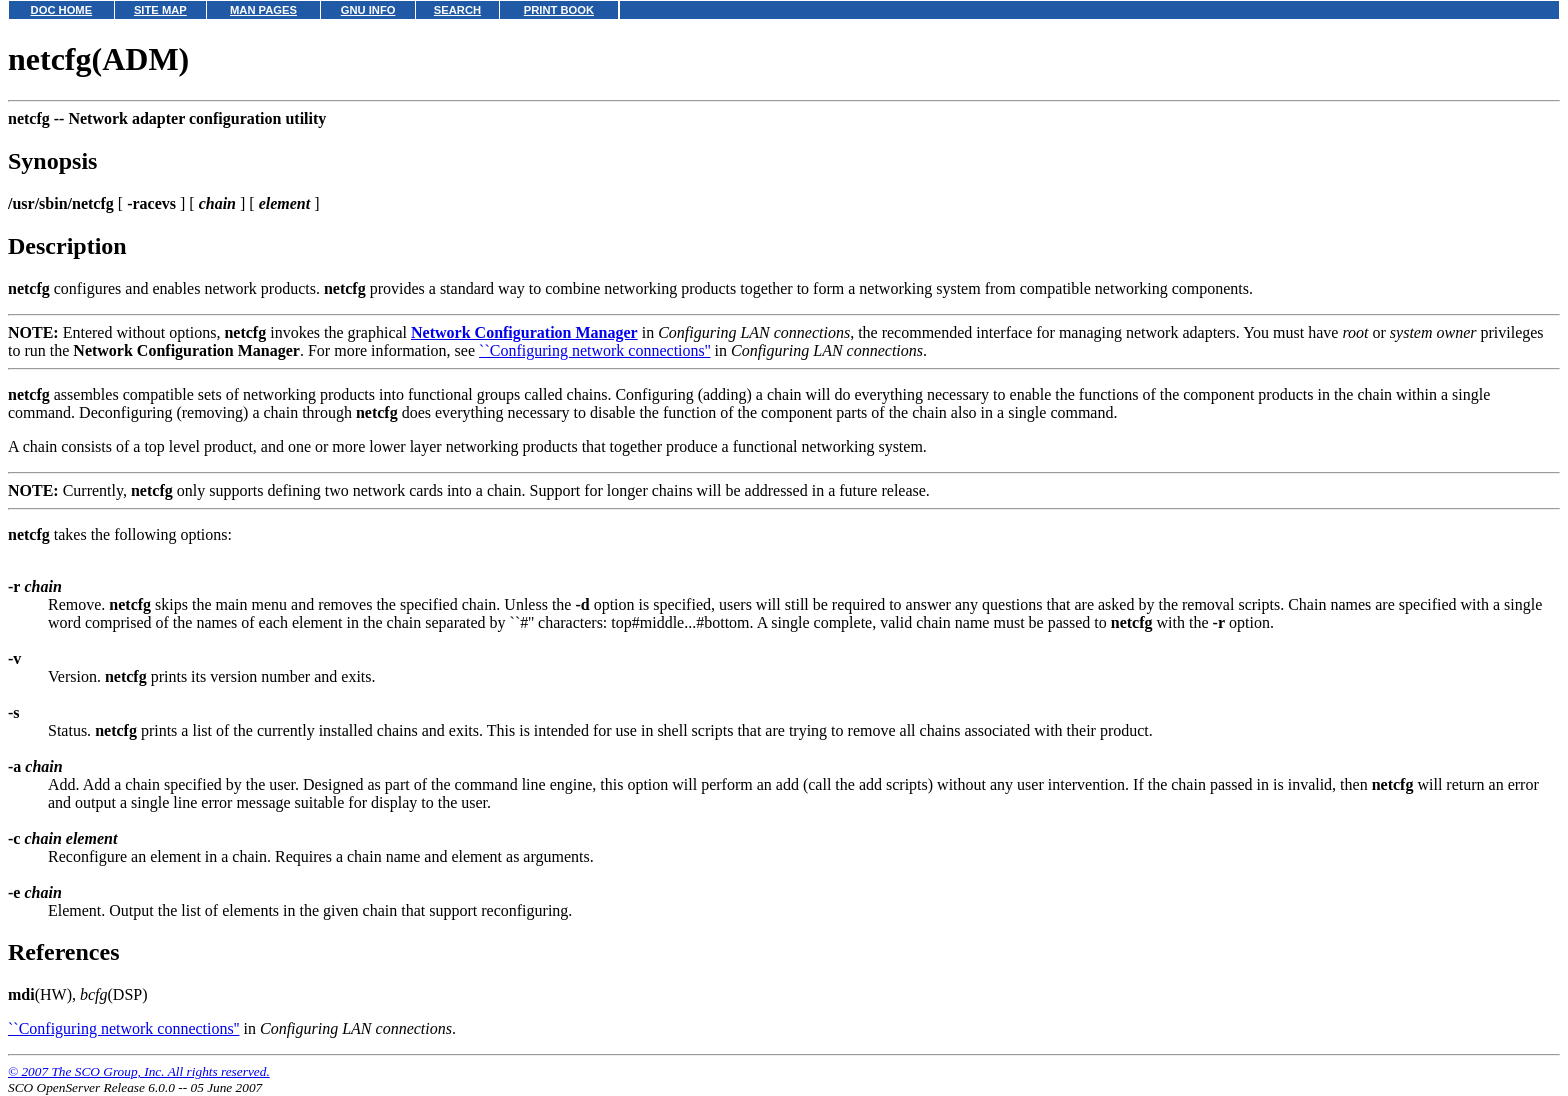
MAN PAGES (263, 10)
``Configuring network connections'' (595, 350)
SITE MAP (160, 10)
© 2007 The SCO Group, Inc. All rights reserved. (139, 1071)
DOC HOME (62, 10)
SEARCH (457, 10)
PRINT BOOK (559, 10)
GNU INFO (368, 10)
